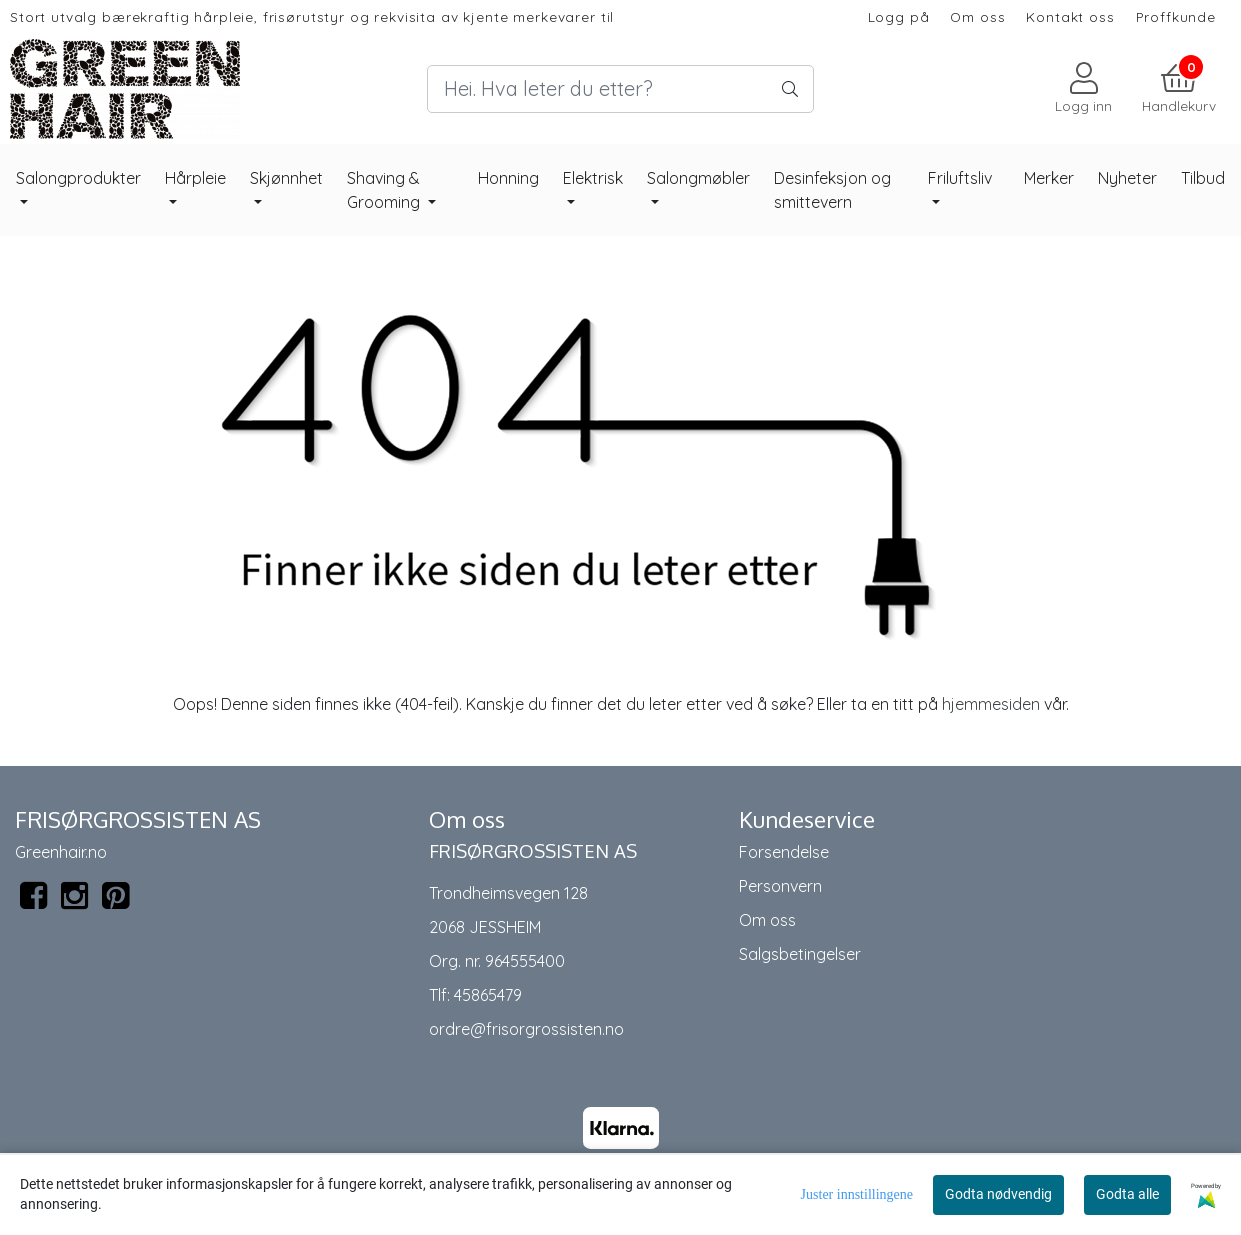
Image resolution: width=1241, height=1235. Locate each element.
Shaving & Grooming (385, 190)
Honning (508, 178)
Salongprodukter (78, 178)
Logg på (899, 16)
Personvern (780, 886)
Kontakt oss (1070, 16)
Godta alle (1127, 1194)
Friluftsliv (960, 178)
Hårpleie (195, 178)
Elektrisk (593, 178)
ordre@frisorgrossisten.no (526, 1029)
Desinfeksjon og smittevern (832, 190)
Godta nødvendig (998, 1194)
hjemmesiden (991, 704)
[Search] (620, 89)
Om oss (977, 16)
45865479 (488, 995)
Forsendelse (784, 852)
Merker (1049, 178)
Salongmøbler (698, 178)
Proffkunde (1176, 16)
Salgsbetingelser (800, 954)
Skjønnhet (286, 178)
